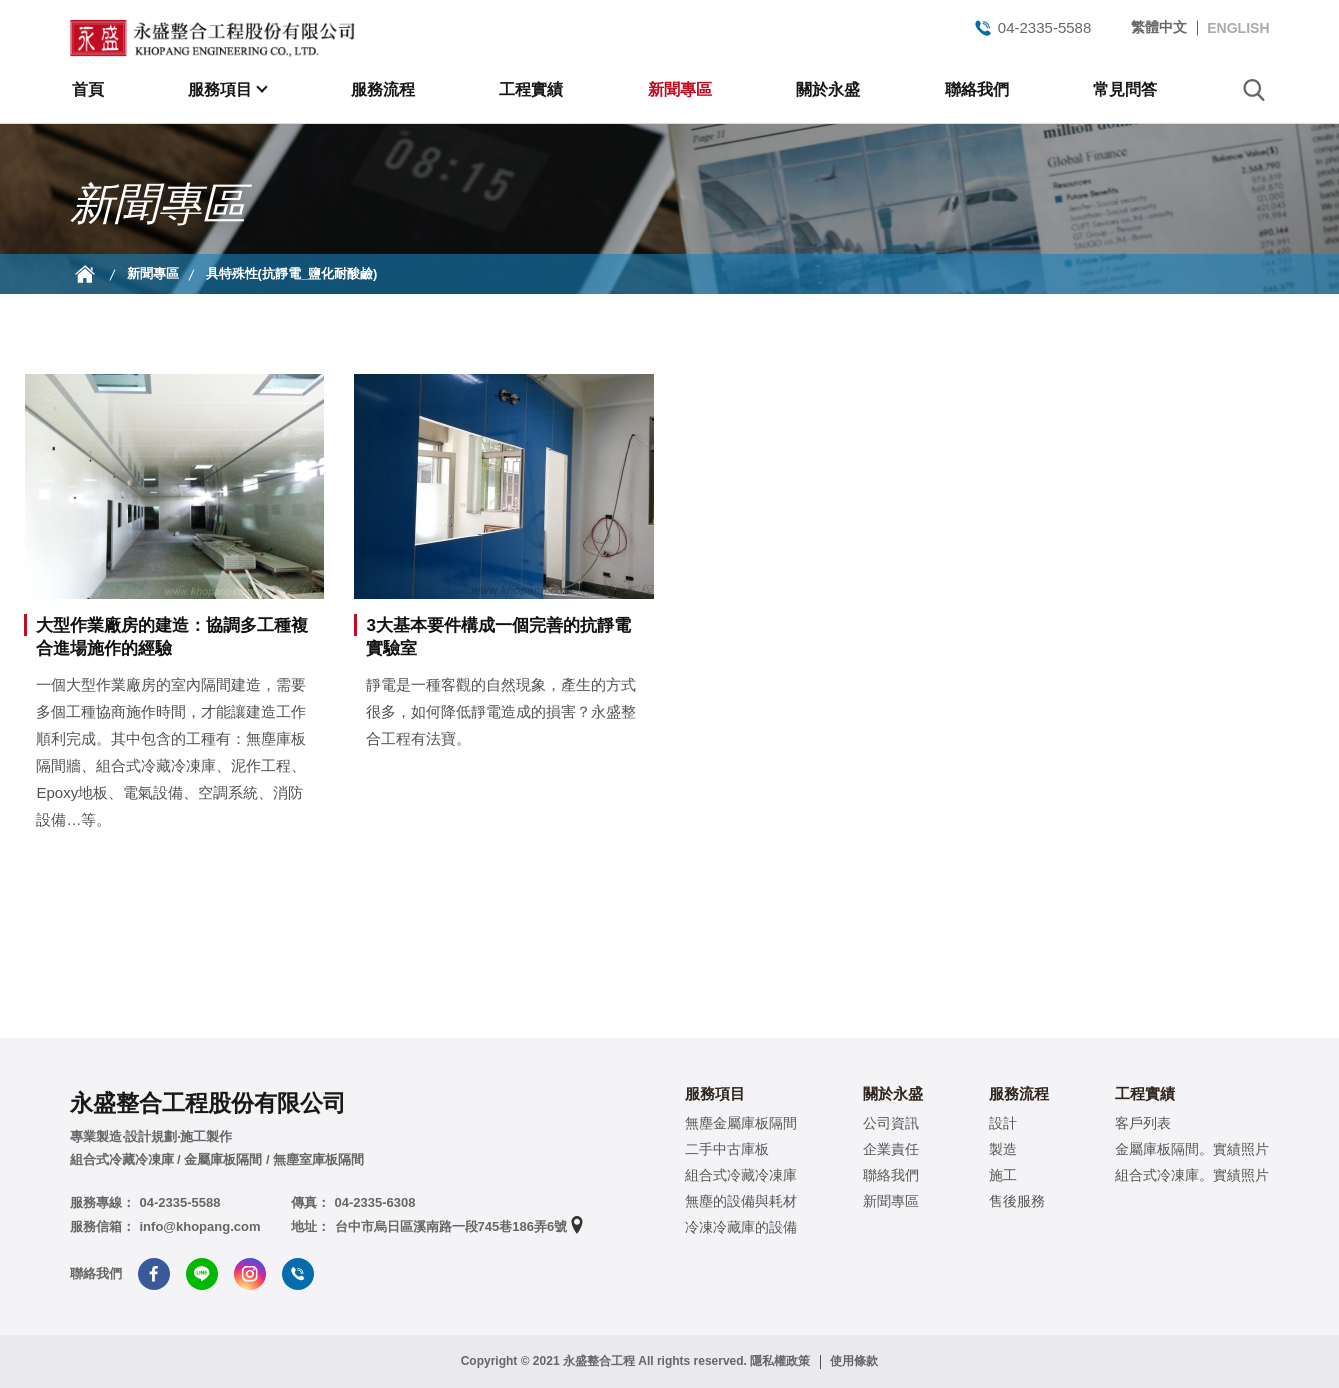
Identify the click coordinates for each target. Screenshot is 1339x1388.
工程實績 (531, 89)
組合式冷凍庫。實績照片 (1192, 1175)
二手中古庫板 (727, 1149)
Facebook (154, 1274)
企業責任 (891, 1149)
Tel (298, 1274)
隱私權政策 (780, 1361)
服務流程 (383, 89)
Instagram (250, 1274)
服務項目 (222, 89)
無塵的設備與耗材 (741, 1201)
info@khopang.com (200, 1226)
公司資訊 (891, 1123)
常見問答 (1125, 89)
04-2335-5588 (1032, 27)
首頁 (88, 89)
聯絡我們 (977, 89)
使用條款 (854, 1361)
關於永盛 (828, 89)
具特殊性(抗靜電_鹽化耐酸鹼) (292, 273)
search (1254, 90)
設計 (1003, 1123)
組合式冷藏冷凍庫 (741, 1175)
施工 (1003, 1175)
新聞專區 (680, 89)
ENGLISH (1238, 28)
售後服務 (1017, 1201)
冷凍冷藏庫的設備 (741, 1227)
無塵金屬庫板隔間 (741, 1123)
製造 (1003, 1149)
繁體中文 (1159, 27)
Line (202, 1274)
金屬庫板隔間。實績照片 (1192, 1149)
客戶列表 (1143, 1123)
